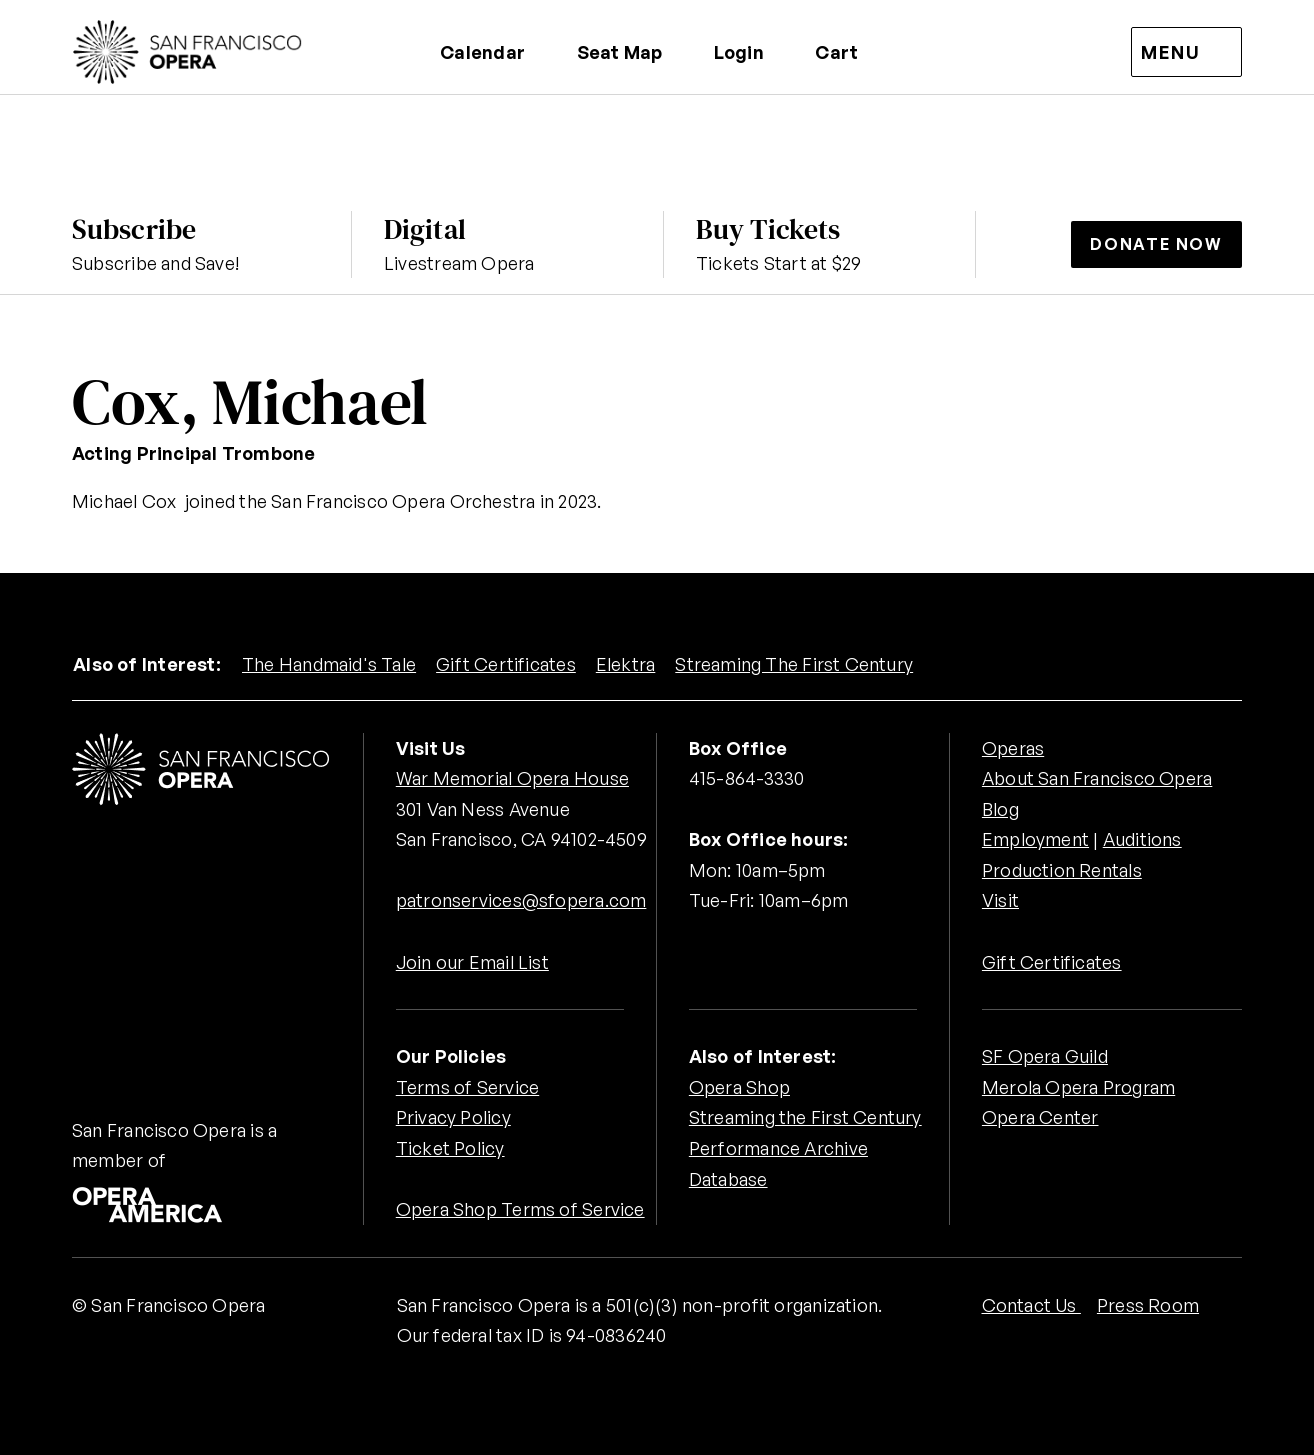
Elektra (626, 664)
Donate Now (1156, 244)
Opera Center (1040, 1117)
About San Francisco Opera (1097, 778)
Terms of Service (467, 1087)
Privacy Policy (453, 1117)
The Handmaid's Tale (329, 664)
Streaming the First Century (805, 1117)
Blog (1000, 809)
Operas (1013, 748)
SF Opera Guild (1045, 1056)
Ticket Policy (450, 1148)
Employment (1035, 839)
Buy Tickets (768, 229)
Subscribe (134, 229)
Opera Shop (739, 1087)
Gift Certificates (506, 664)
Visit (1000, 900)
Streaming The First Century (794, 664)
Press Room (1148, 1305)
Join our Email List (472, 962)
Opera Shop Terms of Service (520, 1209)
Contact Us (1031, 1305)
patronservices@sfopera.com (521, 900)
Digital (425, 229)
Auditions (1142, 839)
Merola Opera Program (1078, 1087)
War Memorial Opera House (512, 778)
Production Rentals (1062, 870)
